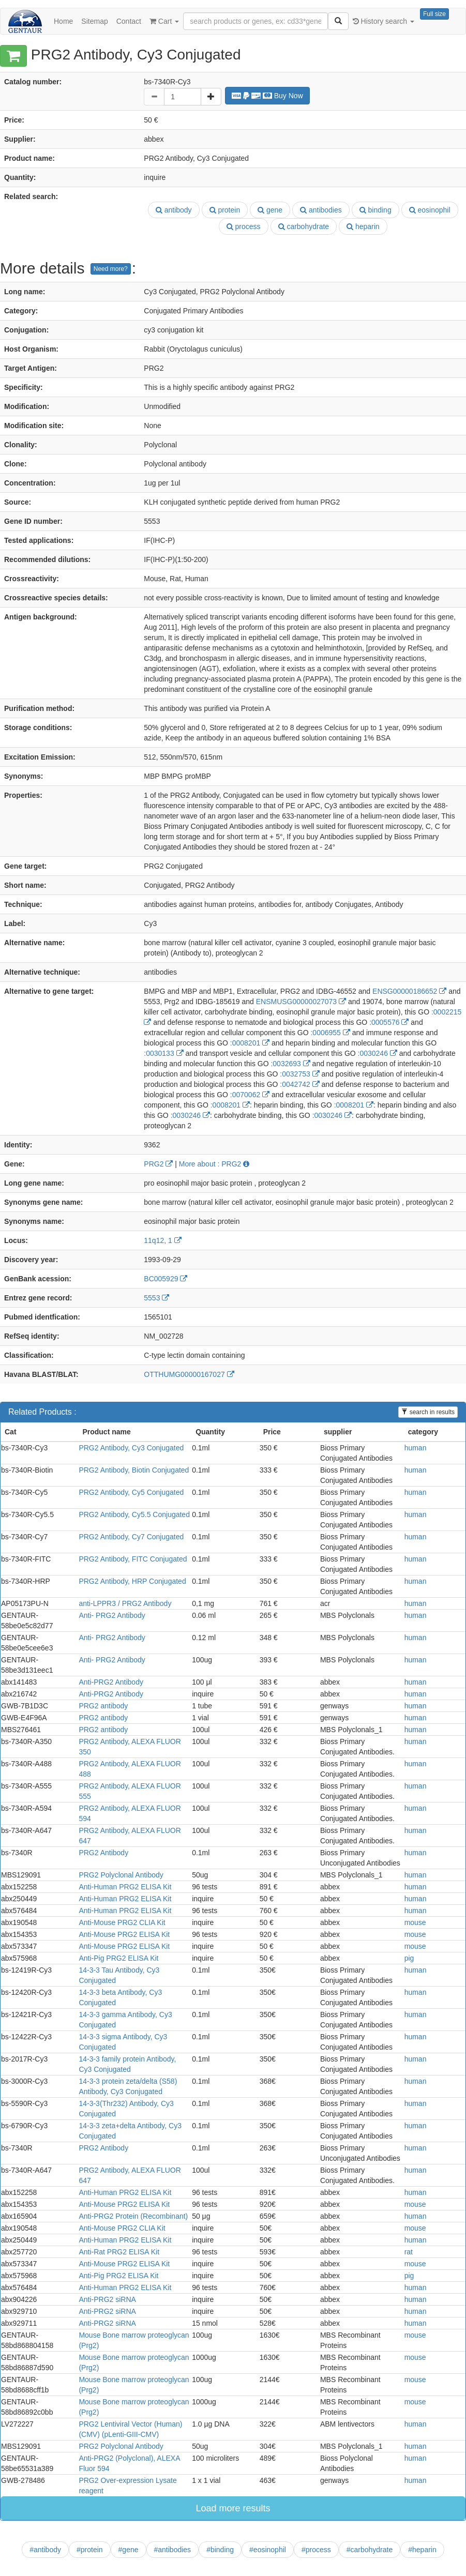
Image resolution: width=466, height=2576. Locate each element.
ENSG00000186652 (409, 991)
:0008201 (249, 1043)
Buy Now (267, 96)
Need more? (111, 268)
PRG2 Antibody (103, 1852)
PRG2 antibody (103, 1706)
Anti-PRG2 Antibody (111, 1682)
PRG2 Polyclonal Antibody (121, 1875)
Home (63, 21)
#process (316, 2549)
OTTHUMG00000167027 (189, 1374)
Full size (434, 14)
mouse (415, 1922)
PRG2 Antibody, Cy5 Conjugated (131, 1492)
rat (408, 2252)
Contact (128, 21)
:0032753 (299, 1074)
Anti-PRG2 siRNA (107, 2299)
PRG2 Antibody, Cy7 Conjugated (131, 1537)
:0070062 (249, 1094)
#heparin (422, 2549)
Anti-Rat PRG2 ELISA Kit (119, 2252)
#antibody (45, 2549)
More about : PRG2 (214, 1164)
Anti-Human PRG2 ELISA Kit (125, 1887)
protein (224, 210)
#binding (220, 2549)
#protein (90, 2549)
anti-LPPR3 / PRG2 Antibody (125, 1603)
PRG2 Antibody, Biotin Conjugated (134, 1470)
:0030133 (163, 1053)
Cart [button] (164, 21)
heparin (363, 226)
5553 (156, 1298)
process (244, 226)
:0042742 (299, 1084)
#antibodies (172, 2549)
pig (409, 1958)
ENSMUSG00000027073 (301, 1001)
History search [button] (383, 21)
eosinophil (429, 210)
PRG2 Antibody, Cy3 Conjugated (131, 1448)
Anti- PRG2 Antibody (112, 1615)
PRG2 (158, 1164)
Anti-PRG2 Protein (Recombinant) (133, 2216)
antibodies (321, 210)
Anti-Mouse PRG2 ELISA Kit (124, 1934)
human (415, 1448)
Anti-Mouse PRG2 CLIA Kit (122, 1922)
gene (270, 210)
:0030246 (377, 1053)
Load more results (233, 2508)
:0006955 (330, 1032)
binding (375, 210)
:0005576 (389, 1022)
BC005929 (165, 1279)
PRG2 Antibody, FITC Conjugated (133, 1559)
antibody (174, 210)
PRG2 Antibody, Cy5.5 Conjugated (134, 1514)
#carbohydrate (370, 2549)
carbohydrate (303, 226)
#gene (128, 2549)
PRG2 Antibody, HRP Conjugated (132, 1581)
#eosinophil (267, 2549)
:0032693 (290, 1063)
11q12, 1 (162, 1240)
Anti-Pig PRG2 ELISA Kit (118, 1958)
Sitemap (94, 21)
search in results (428, 1412)
